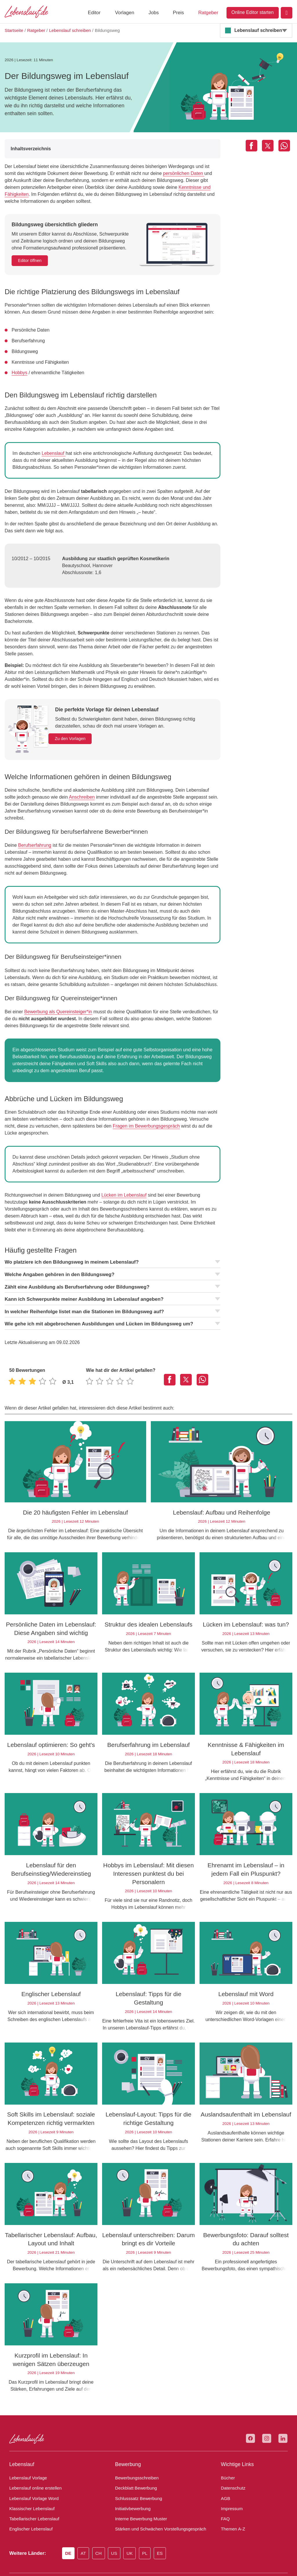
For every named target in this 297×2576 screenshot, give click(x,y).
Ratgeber (208, 12)
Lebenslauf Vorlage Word (32, 2469)
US (118, 2524)
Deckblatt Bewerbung (134, 2459)
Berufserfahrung (33, 824)
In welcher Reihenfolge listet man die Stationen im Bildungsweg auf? (112, 1290)
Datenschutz (232, 2459)
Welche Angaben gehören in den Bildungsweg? (112, 1253)
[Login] (286, 13)
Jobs (153, 12)
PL (149, 2524)
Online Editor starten (252, 12)
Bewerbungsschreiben (135, 2448)
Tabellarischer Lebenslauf (31, 2489)
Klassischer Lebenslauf (29, 2479)
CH (102, 2524)
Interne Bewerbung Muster (139, 2489)
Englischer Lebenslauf (29, 2500)
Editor (94, 12)
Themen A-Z (232, 2500)
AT (86, 2524)
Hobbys (19, 372)
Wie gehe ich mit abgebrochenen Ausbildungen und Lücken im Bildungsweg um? (112, 1303)
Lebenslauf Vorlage (26, 2448)
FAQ (225, 2489)
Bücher (227, 2448)
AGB (225, 2469)
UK (133, 2524)
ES (164, 2524)
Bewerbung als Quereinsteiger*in (56, 990)
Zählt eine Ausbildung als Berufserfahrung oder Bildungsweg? (112, 1266)
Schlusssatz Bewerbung (136, 2469)
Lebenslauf (51, 453)
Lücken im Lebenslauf (118, 1174)
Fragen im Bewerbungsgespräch (114, 1105)
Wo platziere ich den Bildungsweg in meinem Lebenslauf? (112, 1241)
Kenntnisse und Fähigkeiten (160, 187)
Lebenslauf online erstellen (33, 2459)
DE (70, 2524)
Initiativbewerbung (131, 2479)
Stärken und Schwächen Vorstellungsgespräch (156, 2500)
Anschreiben (68, 783)
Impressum (230, 2479)
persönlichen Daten (156, 173)
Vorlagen (124, 12)
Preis (178, 12)
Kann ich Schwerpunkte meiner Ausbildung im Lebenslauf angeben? (112, 1278)
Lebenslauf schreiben (256, 30)
